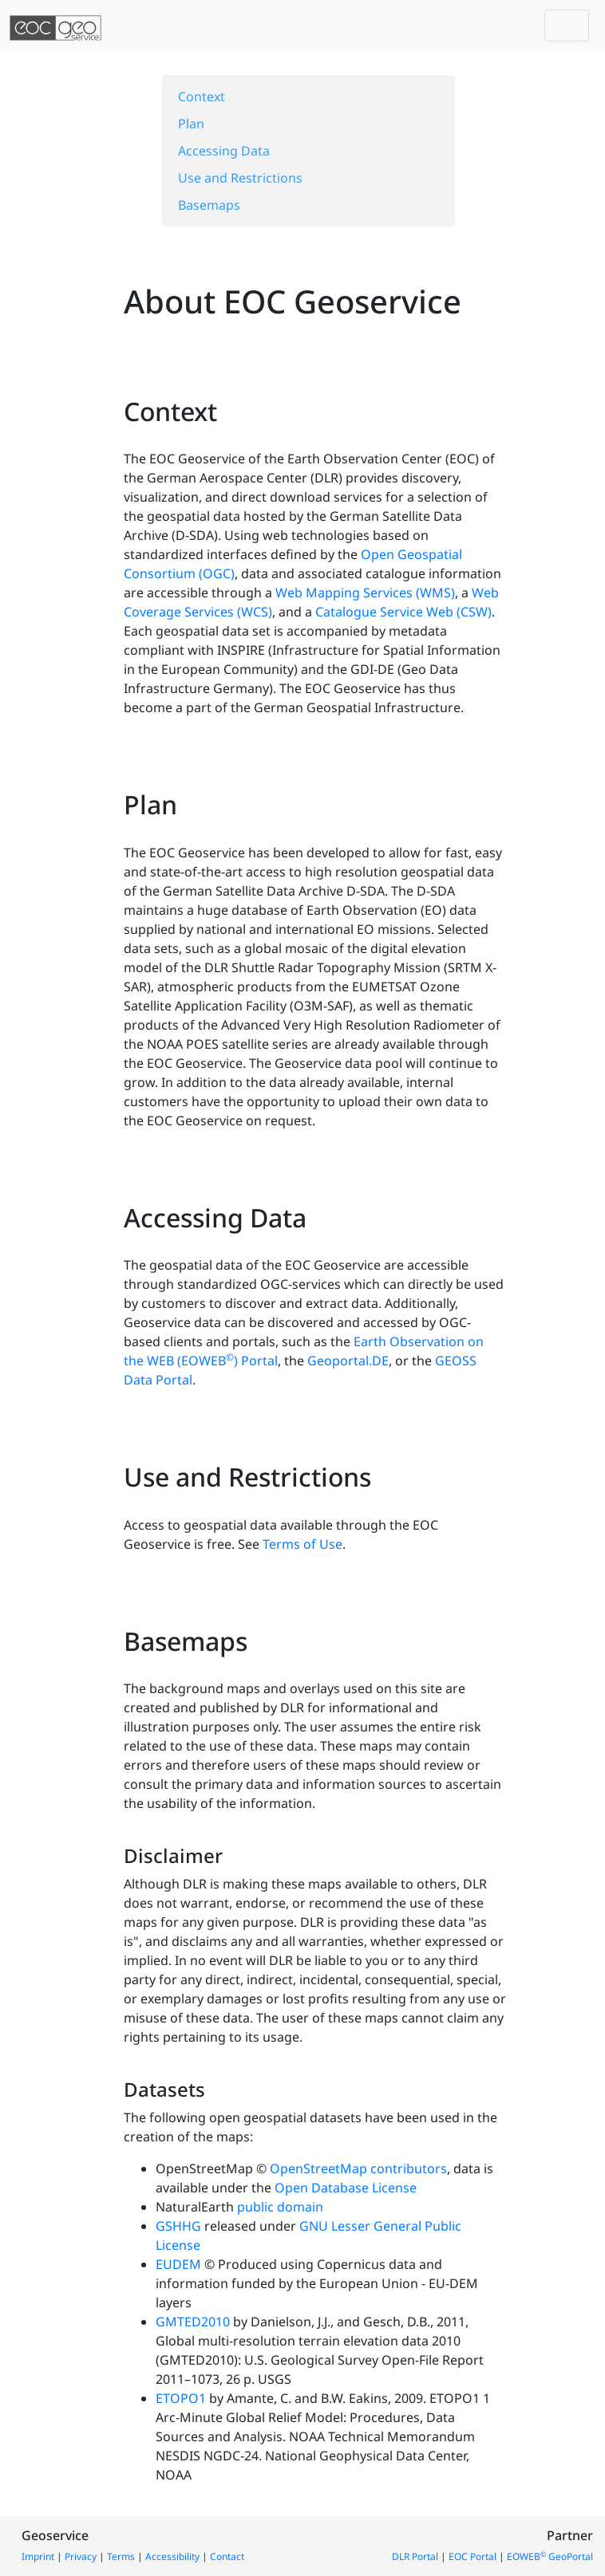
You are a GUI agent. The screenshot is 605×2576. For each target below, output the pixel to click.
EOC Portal (472, 2556)
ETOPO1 (181, 2398)
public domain (280, 2207)
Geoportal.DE (348, 1360)
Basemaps (209, 205)
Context (201, 96)
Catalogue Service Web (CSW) (403, 611)
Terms (121, 2556)
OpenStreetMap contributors (358, 2168)
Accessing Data (224, 151)
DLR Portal (415, 2556)
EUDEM (178, 2264)
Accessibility (172, 2556)
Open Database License (346, 2187)
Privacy (81, 2556)
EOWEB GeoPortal (550, 2556)
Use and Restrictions (240, 178)
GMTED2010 (193, 2321)
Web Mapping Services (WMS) (365, 592)
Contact (227, 2556)
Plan (191, 123)
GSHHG (178, 2226)
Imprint (38, 2556)
